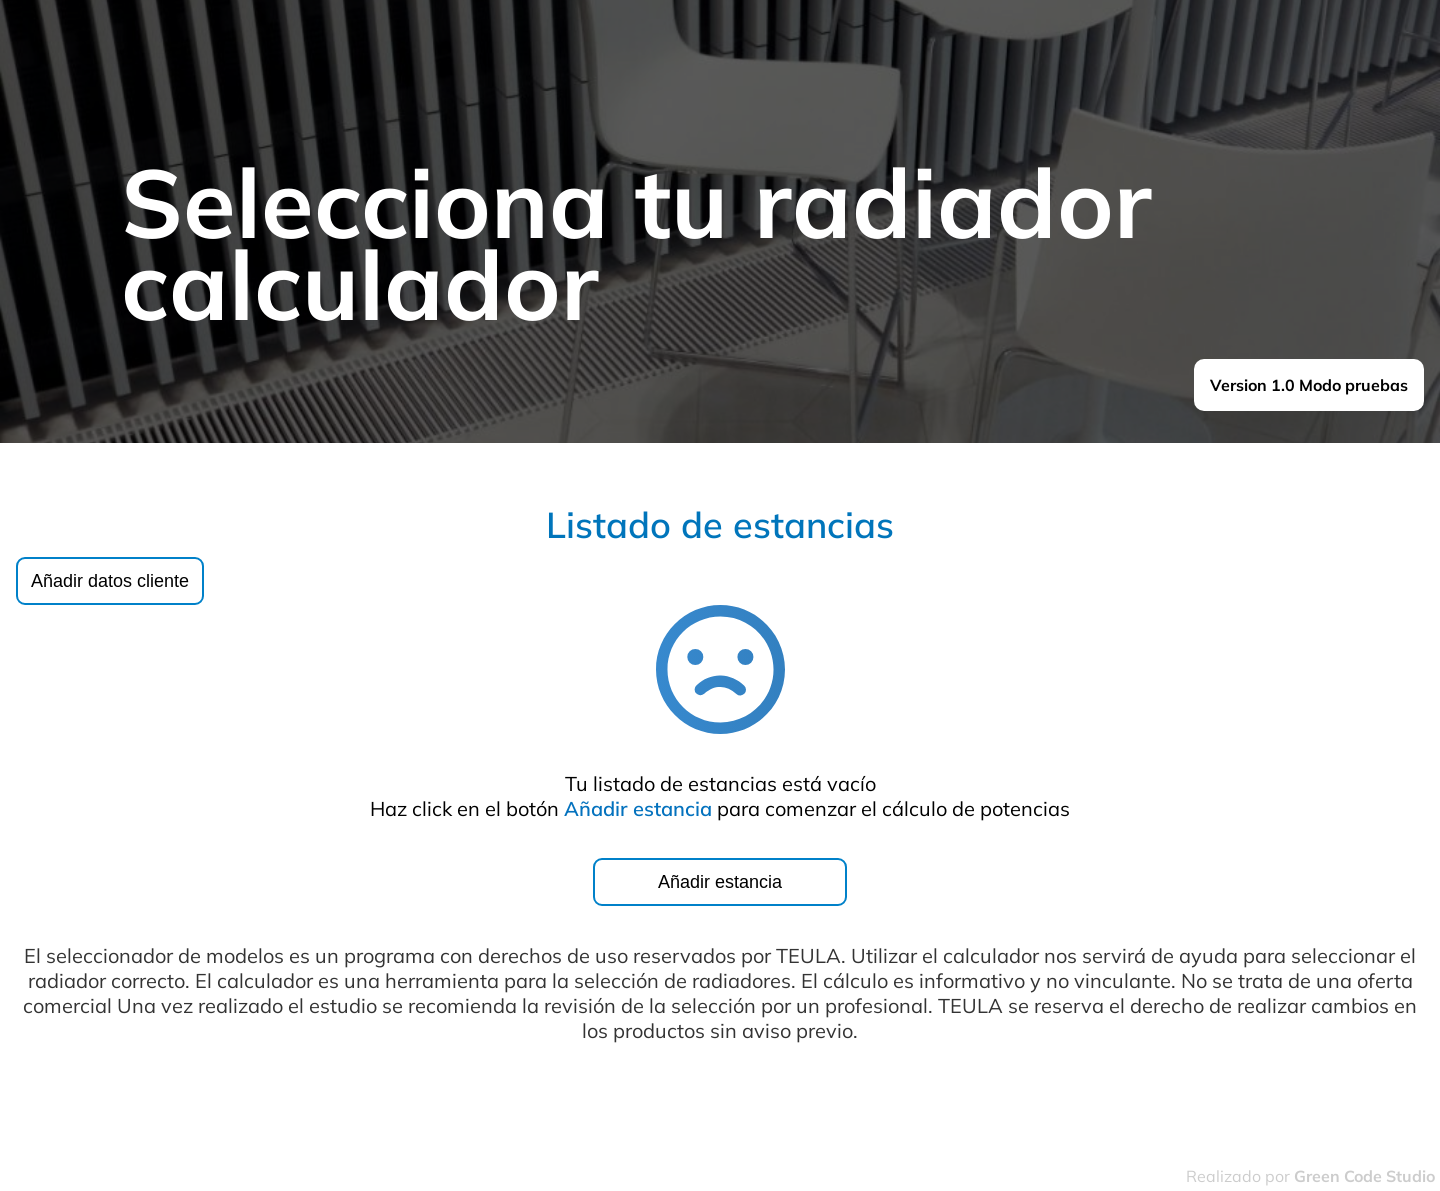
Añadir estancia (720, 882)
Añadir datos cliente (110, 581)
